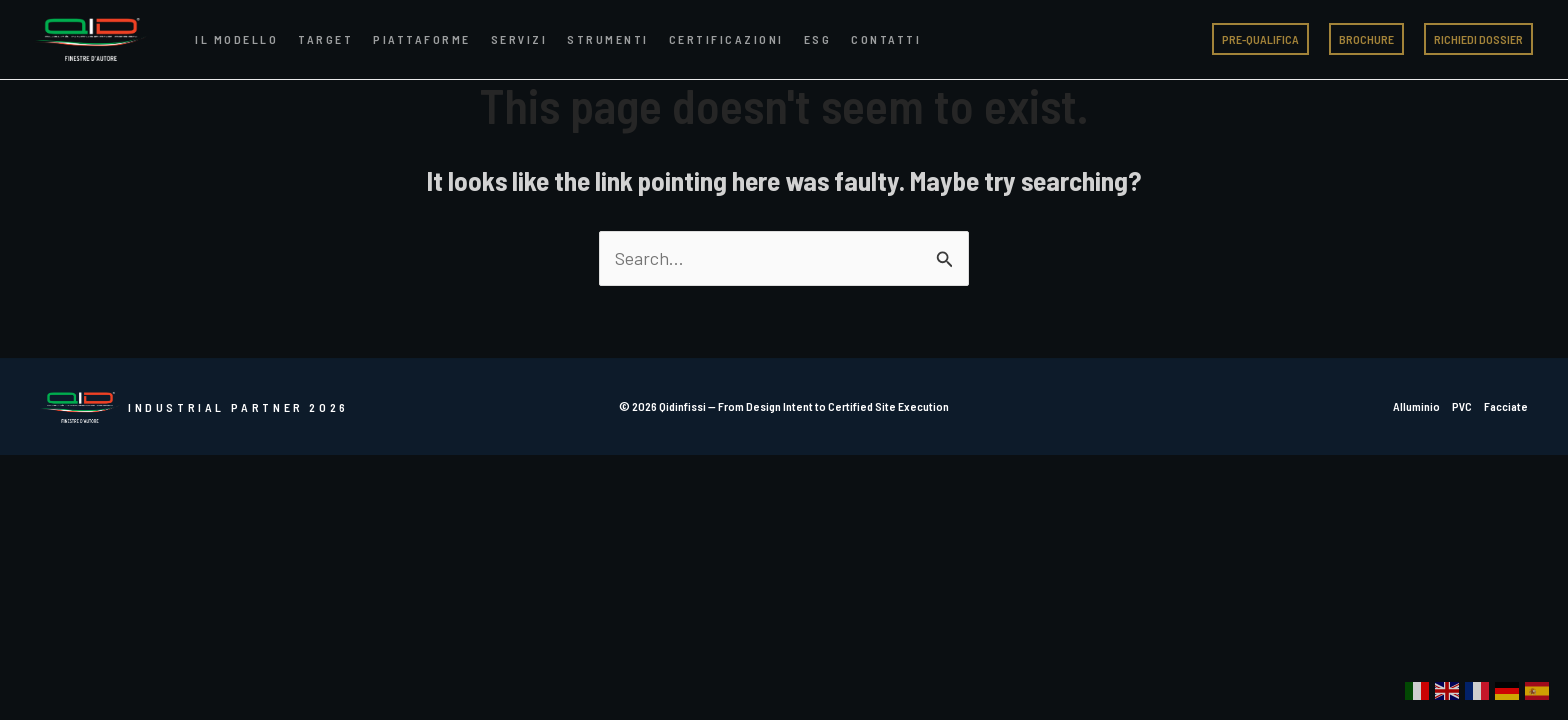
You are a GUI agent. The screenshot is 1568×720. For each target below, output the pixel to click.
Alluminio (1416, 406)
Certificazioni (726, 39)
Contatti (886, 39)
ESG (818, 39)
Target (325, 39)
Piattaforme (422, 39)
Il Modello (236, 39)
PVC (1462, 406)
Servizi (519, 39)
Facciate (1506, 406)
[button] (1260, 39)
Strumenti (608, 39)
